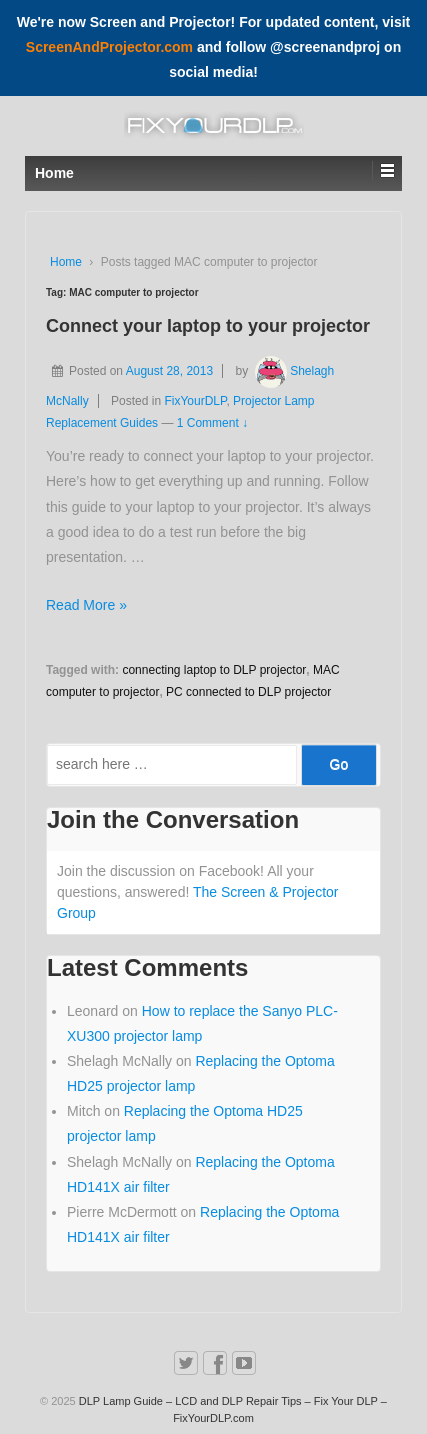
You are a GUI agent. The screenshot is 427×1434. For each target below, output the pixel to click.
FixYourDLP (195, 401)
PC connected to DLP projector (248, 692)
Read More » (86, 605)
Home (66, 262)
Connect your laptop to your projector (208, 326)
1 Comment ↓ (212, 423)
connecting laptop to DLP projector (214, 670)
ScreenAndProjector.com (109, 47)
